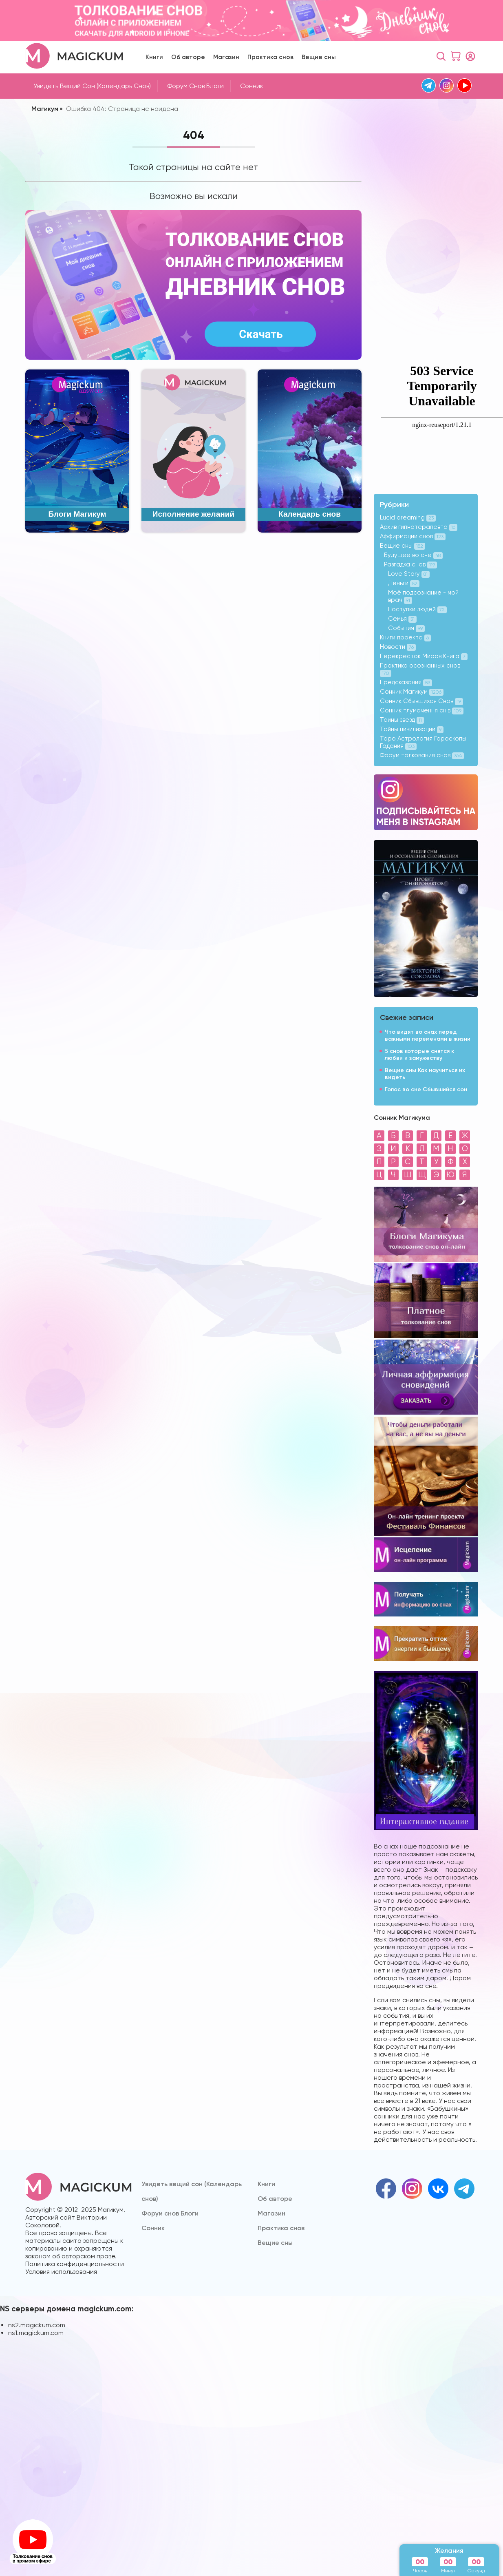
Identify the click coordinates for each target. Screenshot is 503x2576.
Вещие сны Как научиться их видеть (425, 1074)
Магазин (226, 57)
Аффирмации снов (413, 536)
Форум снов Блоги (195, 86)
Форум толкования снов (422, 755)
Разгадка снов (410, 564)
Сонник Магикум (411, 691)
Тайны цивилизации (411, 729)
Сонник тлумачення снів (421, 710)
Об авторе (188, 57)
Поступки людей (417, 609)
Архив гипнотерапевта (418, 527)
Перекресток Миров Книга (424, 656)
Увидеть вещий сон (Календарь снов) (92, 86)
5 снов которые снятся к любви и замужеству (419, 1054)
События (406, 628)
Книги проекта (405, 637)
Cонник (251, 86)
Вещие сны (319, 57)
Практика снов (270, 57)
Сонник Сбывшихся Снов (421, 701)
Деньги (403, 583)
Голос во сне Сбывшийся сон (426, 1089)
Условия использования (61, 2271)
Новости (398, 646)
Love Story (409, 573)
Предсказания (406, 682)
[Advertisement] (404, 241)
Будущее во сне (413, 555)
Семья (402, 618)
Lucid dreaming (408, 517)
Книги (154, 57)
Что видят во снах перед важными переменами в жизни (427, 1035)
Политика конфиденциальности (74, 2264)
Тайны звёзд (402, 719)
